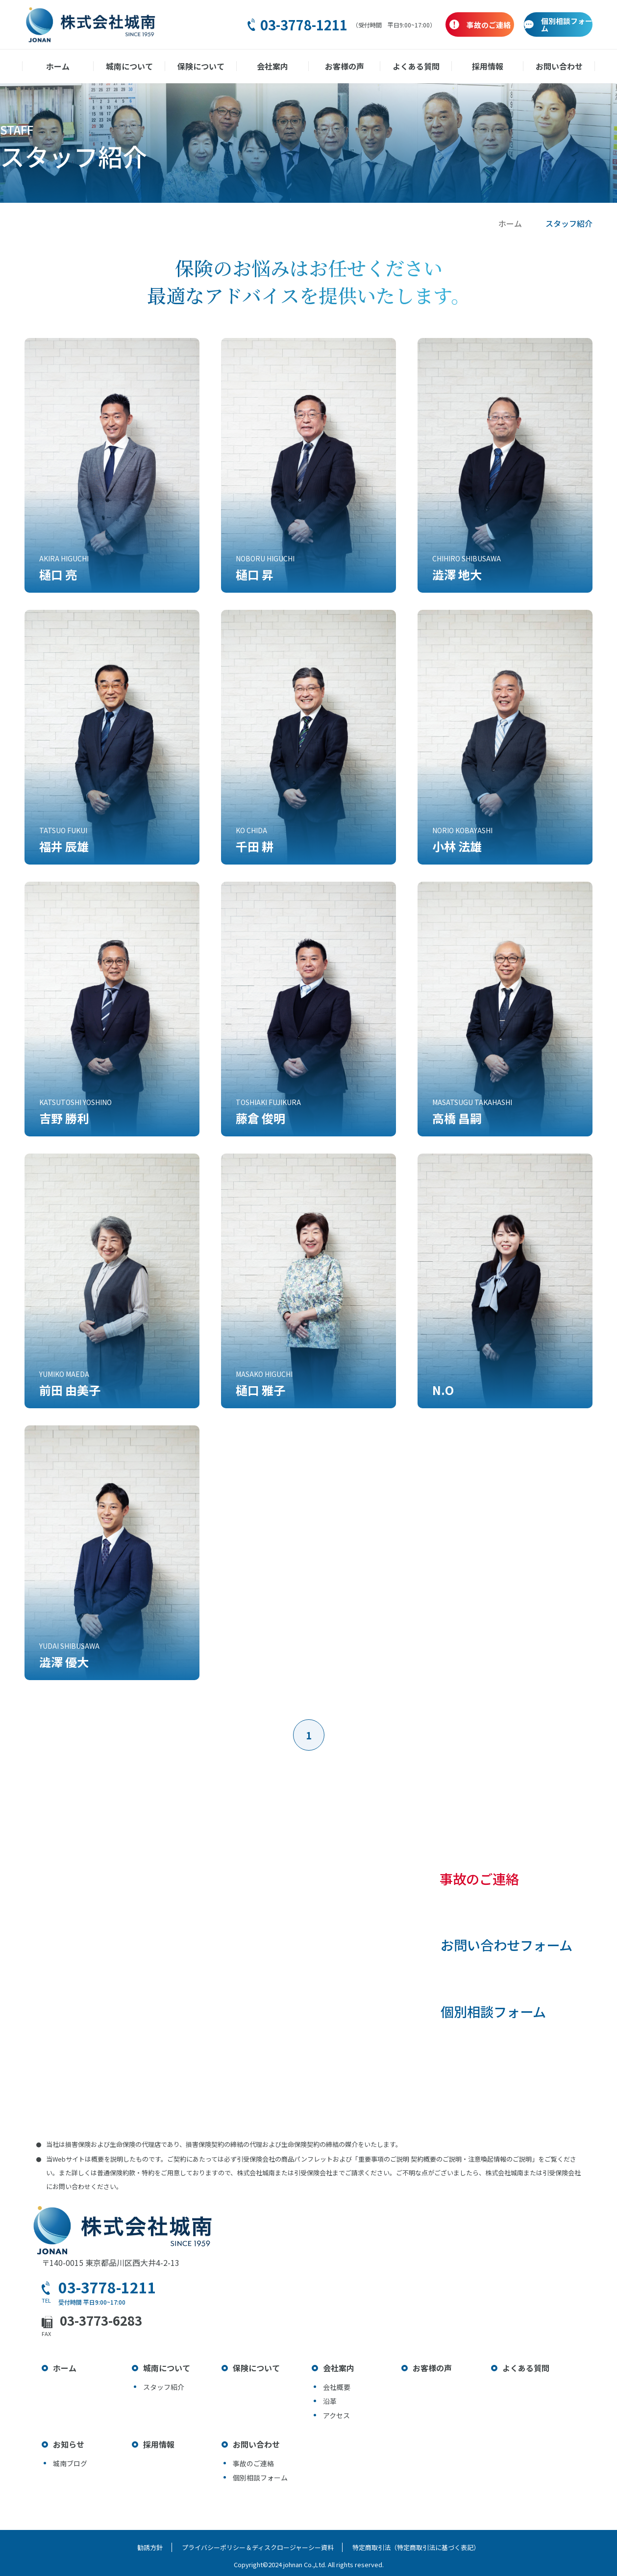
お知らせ (68, 2444)
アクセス (336, 2415)
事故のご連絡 (475, 1880)
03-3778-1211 (239, 24)
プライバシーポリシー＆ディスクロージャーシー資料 (258, 2547)
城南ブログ (70, 2463)
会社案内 (273, 66)
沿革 (330, 2401)
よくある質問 (415, 66)
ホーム (60, 66)
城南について (130, 66)
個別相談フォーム (489, 2016)
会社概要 (336, 2386)
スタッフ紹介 (163, 2386)
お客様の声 (344, 66)
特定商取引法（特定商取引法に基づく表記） (417, 2547)
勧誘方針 (149, 2547)
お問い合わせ (557, 66)
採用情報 (486, 66)
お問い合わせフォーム (503, 1948)
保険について (201, 66)
